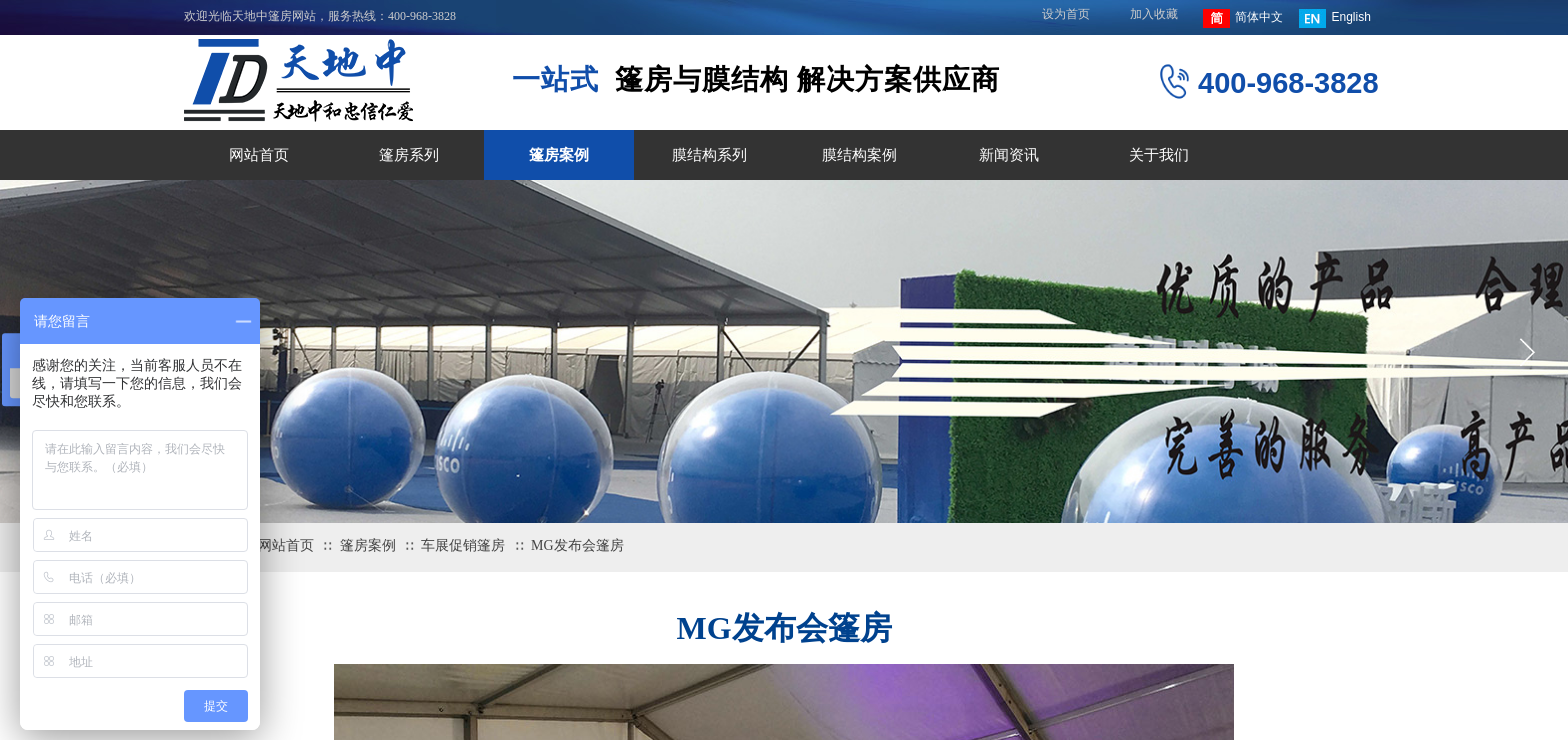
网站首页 (259, 155)
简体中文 (1243, 18)
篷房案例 (559, 155)
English (1334, 18)
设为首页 (1066, 14)
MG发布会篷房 (577, 545)
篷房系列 (409, 155)
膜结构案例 (859, 155)
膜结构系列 (709, 155)
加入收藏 (1154, 14)
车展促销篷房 (463, 545)
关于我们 (1159, 155)
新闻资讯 (1009, 155)
